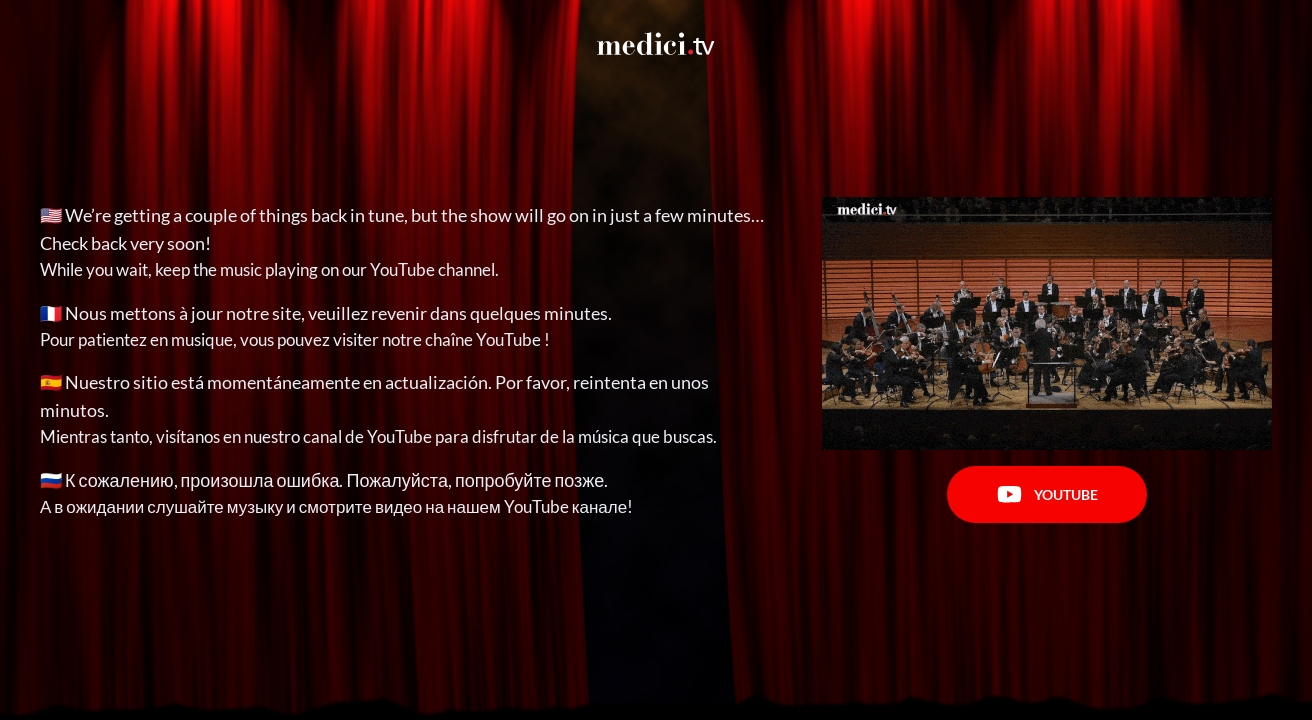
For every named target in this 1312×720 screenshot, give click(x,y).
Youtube (1047, 494)
